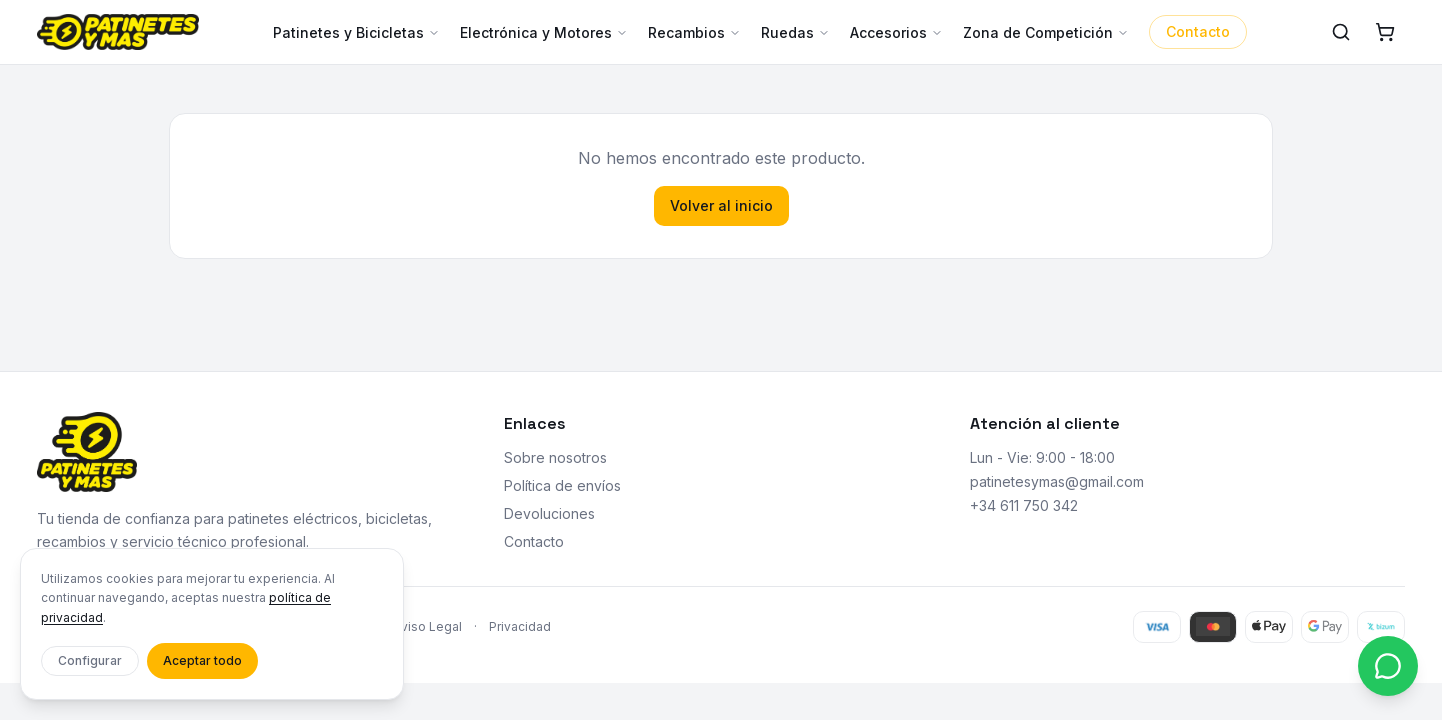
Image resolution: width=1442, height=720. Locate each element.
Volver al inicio (721, 205)
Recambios (694, 32)
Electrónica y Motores (544, 32)
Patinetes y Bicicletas (356, 32)
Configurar (90, 660)
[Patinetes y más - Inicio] (118, 32)
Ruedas (795, 32)
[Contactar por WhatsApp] (1388, 666)
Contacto (1198, 31)
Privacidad (520, 626)
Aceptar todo (202, 660)
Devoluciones (549, 513)
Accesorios (896, 32)
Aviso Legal (428, 626)
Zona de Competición (1046, 32)
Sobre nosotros (555, 457)
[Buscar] (1341, 32)
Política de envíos (562, 485)
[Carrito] (1385, 32)
